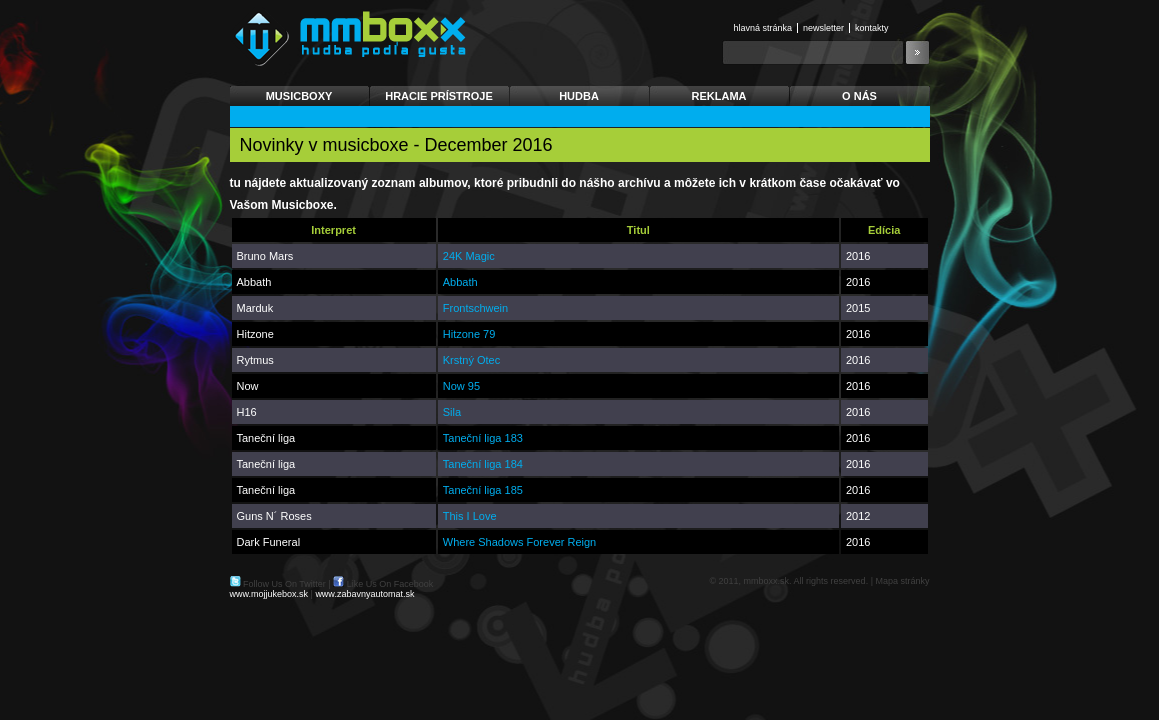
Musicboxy (299, 96)
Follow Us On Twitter (284, 584)
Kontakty (872, 28)
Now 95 (461, 386)
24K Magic (469, 256)
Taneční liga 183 (483, 438)
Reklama (719, 96)
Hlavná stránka (763, 28)
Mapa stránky (902, 581)
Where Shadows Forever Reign (519, 542)
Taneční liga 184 (483, 464)
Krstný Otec (471, 360)
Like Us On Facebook (390, 584)
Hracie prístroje (439, 96)
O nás (859, 96)
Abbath (460, 282)
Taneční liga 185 (483, 490)
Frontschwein (475, 308)
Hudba (579, 96)
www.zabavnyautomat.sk (364, 594)
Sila (452, 412)
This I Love (470, 516)
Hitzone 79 (469, 334)
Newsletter (823, 28)
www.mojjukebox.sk (269, 594)
